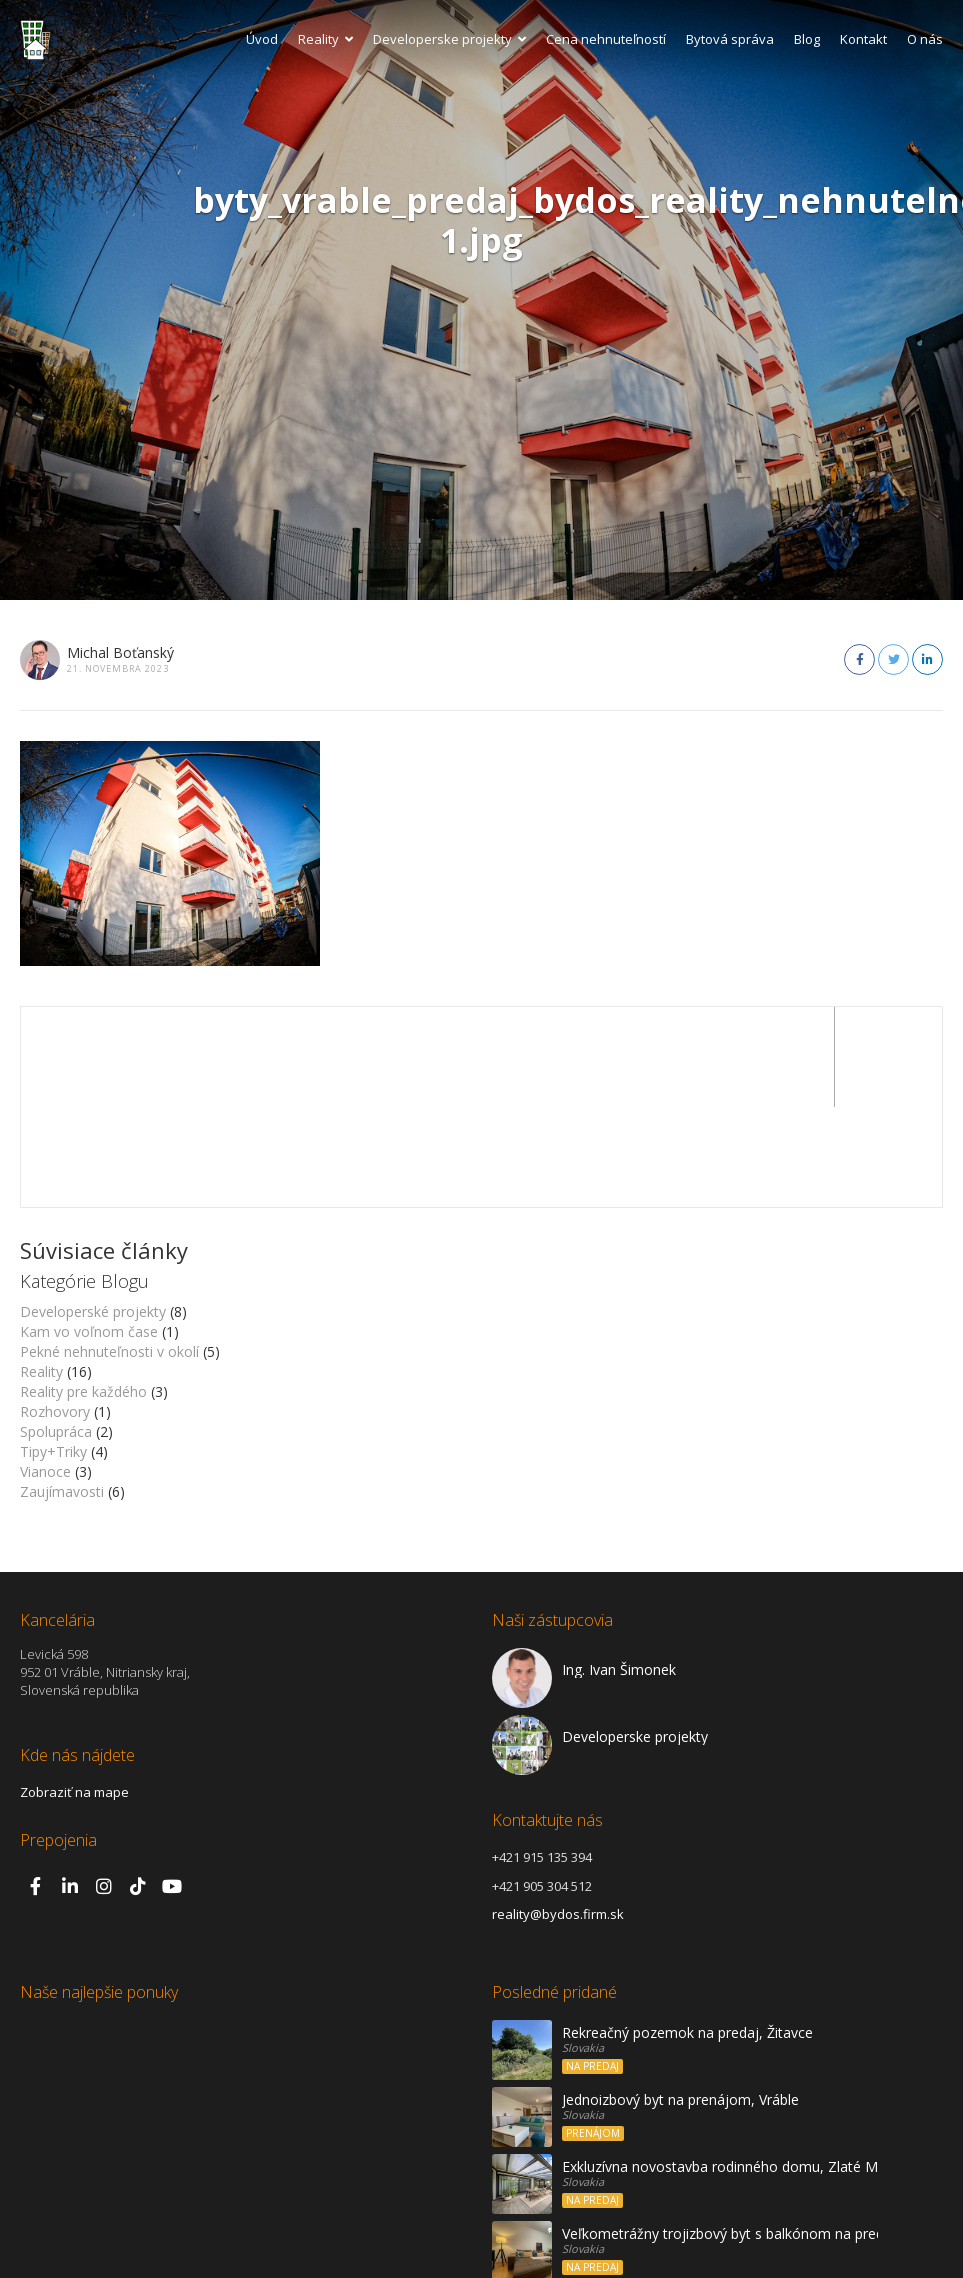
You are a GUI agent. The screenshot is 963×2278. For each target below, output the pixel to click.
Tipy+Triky (53, 1351)
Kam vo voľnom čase (89, 1231)
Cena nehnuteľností (606, 39)
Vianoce (45, 1371)
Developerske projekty (449, 39)
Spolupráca (56, 1331)
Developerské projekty (93, 1211)
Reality (325, 39)
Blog (807, 39)
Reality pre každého (83, 1291)
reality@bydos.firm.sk (558, 1814)
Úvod (262, 39)
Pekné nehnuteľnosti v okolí (109, 1251)
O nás (925, 39)
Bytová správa (730, 39)
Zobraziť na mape (74, 1692)
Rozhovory (55, 1311)
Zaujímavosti (62, 1391)
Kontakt (863, 39)
